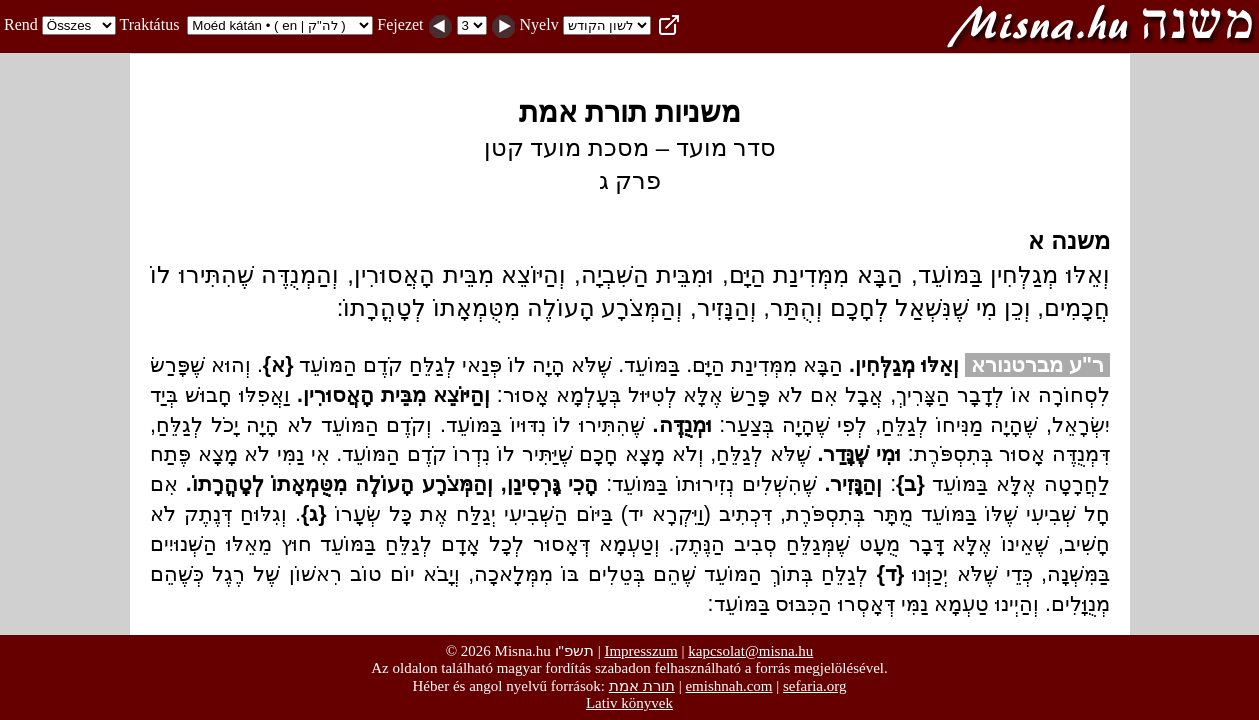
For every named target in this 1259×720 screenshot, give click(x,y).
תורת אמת (642, 685)
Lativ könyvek (629, 703)
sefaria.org (814, 686)
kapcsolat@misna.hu (750, 651)
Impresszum (640, 651)
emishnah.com (728, 686)
